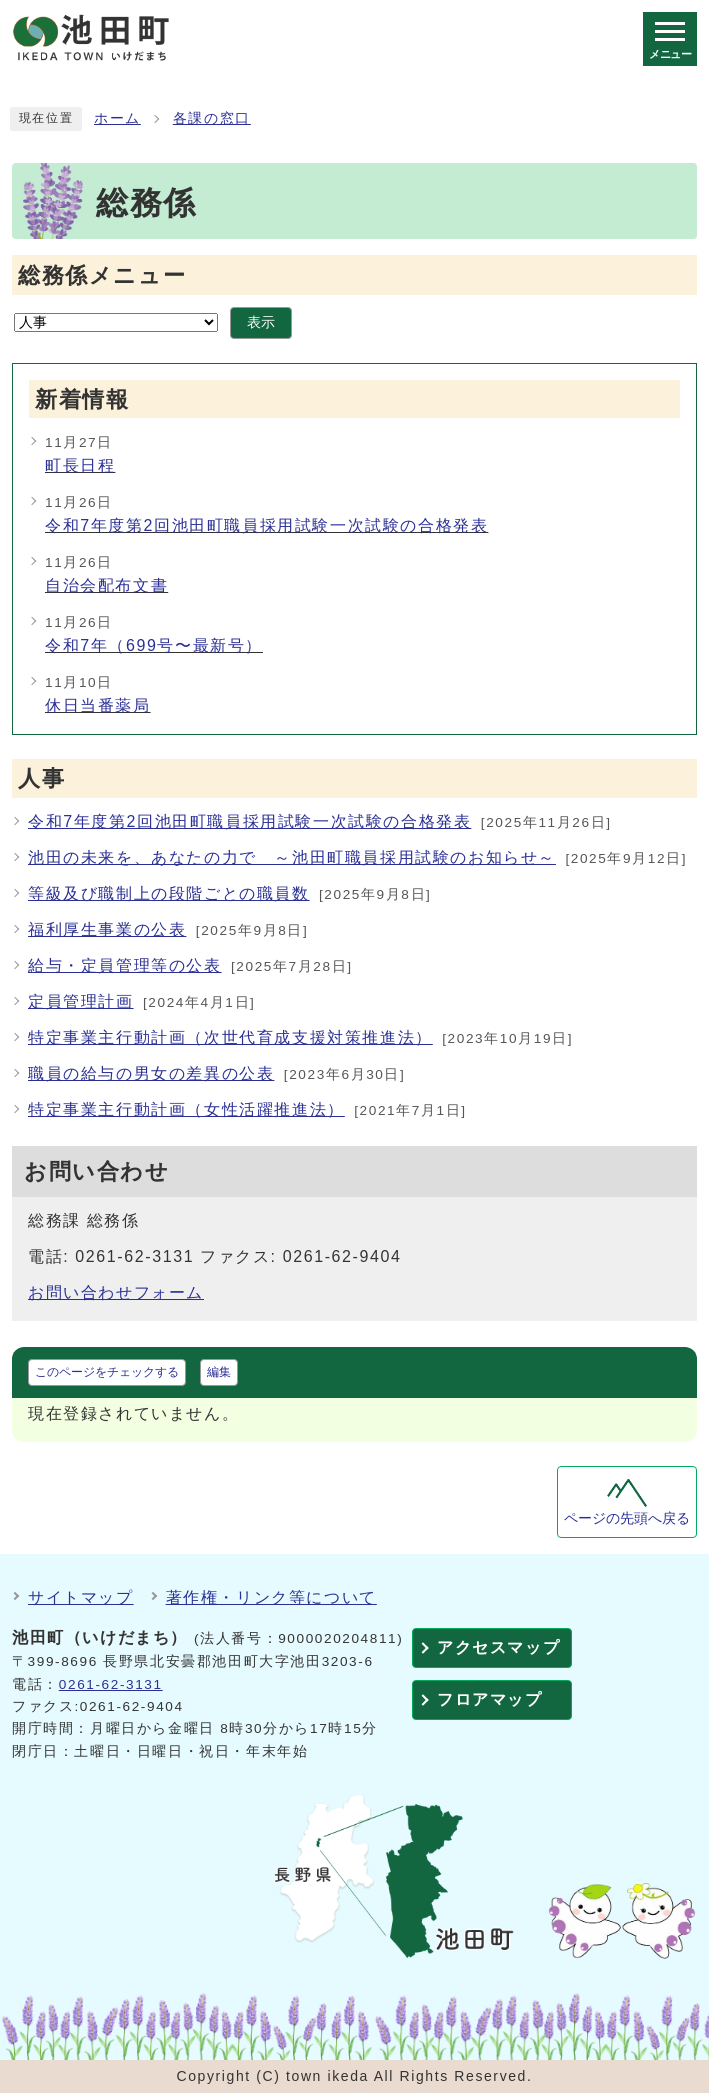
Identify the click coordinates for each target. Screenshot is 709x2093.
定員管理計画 (81, 1001)
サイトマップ (81, 1597)
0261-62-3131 (111, 1684)
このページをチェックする (107, 1372)
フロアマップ (490, 1699)
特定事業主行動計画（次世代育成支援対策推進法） (230, 1037)
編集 (219, 1372)
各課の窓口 (212, 118)
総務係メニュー (102, 275)
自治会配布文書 (106, 585)
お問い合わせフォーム (116, 1292)
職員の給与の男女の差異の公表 (151, 1073)
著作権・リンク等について (271, 1597)
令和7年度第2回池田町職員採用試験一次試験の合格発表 (266, 525)
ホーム (117, 118)
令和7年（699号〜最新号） (154, 645)
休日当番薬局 (98, 705)
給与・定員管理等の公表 (125, 965)
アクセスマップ (498, 1647)
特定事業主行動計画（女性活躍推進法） (186, 1109)
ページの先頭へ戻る (627, 1518)
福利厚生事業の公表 (107, 929)
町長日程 (80, 465)
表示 (261, 322)
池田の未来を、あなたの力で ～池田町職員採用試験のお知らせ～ (292, 857)
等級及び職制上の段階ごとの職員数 (169, 893)
